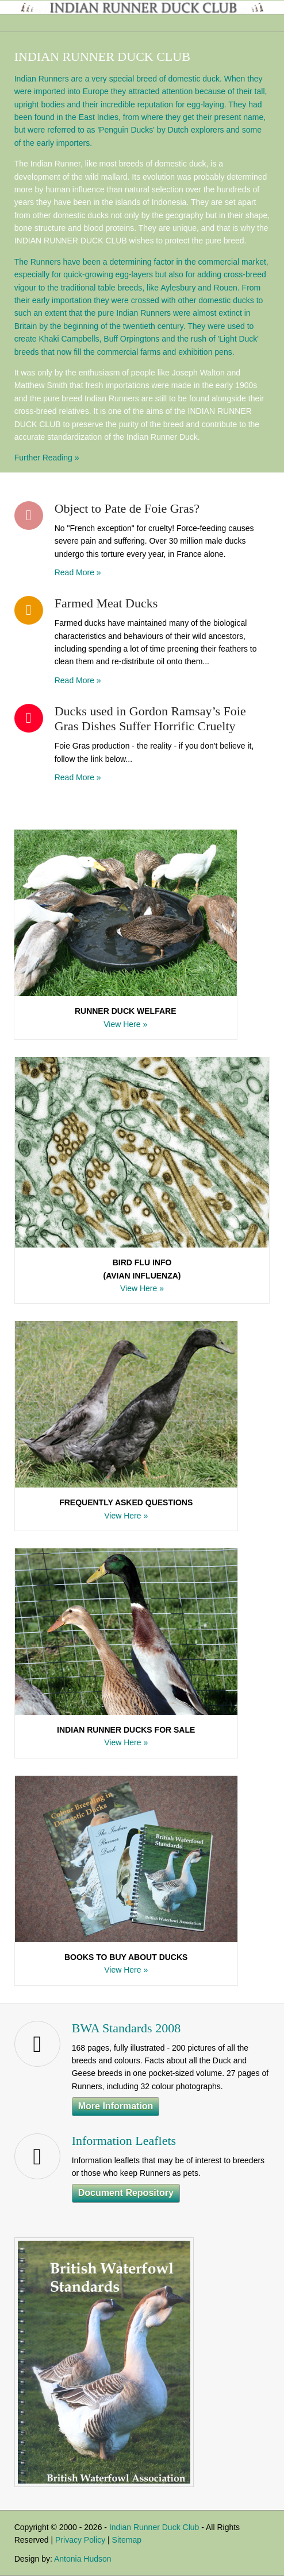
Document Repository (126, 2193)
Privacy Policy (80, 2539)
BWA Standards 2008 (126, 2028)
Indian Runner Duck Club (154, 2527)
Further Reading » (46, 457)
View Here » (125, 1024)
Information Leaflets (124, 2140)
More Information (115, 2106)
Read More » (78, 572)
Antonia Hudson (83, 2558)
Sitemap (126, 2539)
